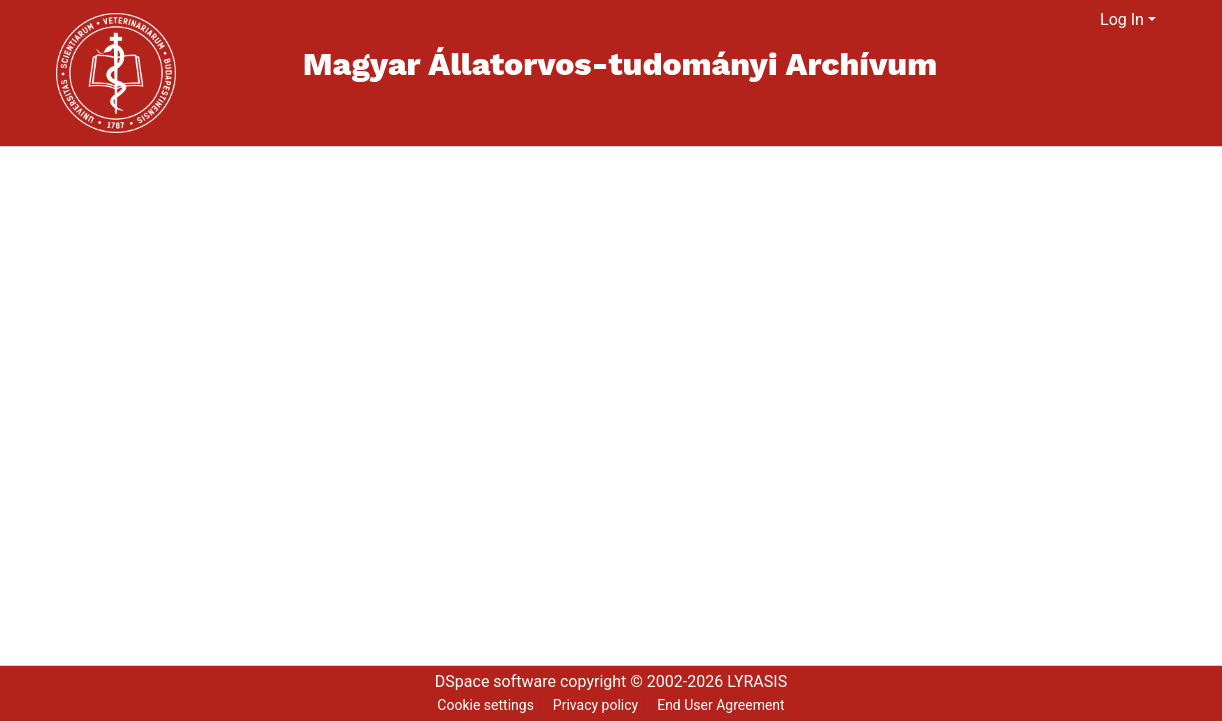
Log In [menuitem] (1122, 19)
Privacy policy (595, 705)
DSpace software (495, 681)
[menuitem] (1085, 20)
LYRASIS (757, 681)
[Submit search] (1060, 20)
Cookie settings (485, 705)
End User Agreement (720, 705)
